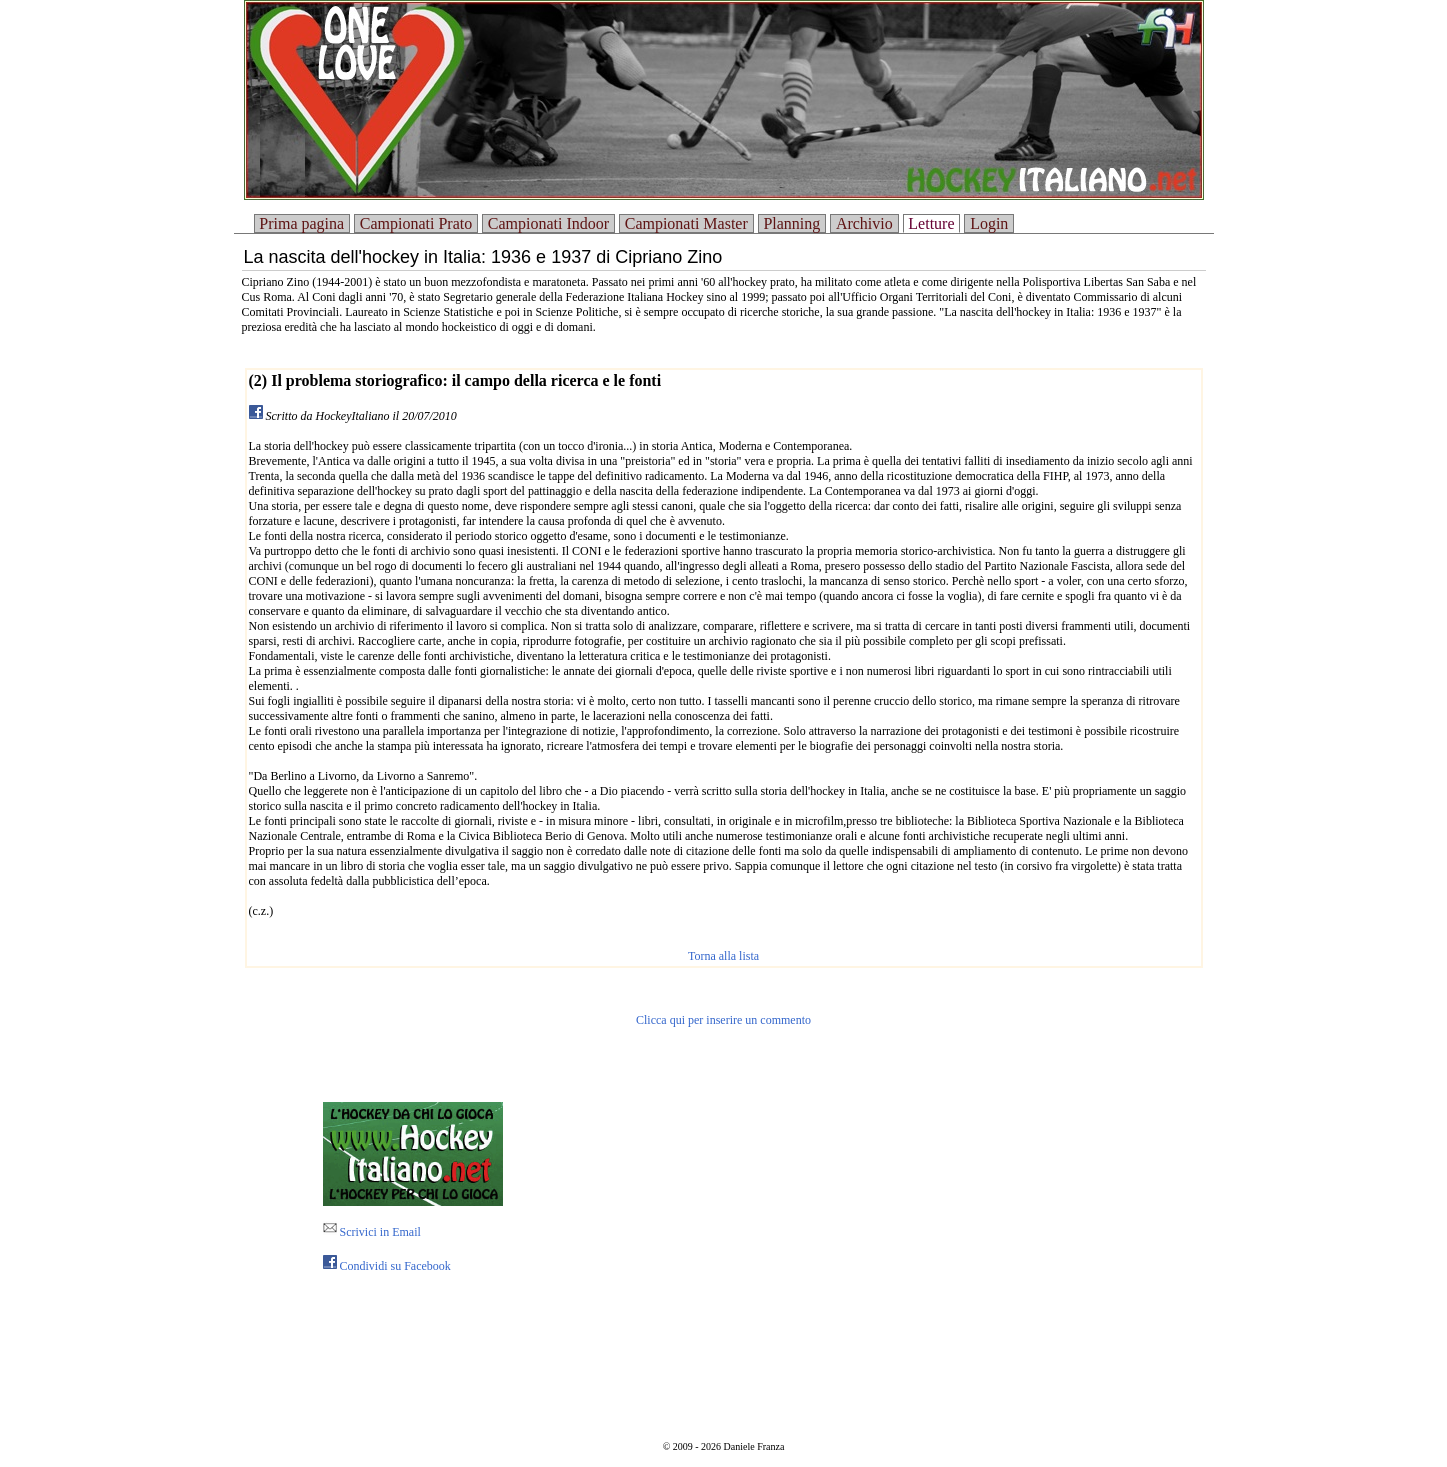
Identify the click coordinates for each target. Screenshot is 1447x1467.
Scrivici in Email (372, 1232)
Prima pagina (301, 223)
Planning (791, 223)
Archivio (864, 223)
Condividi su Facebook (387, 1266)
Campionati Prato (416, 223)
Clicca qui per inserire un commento (723, 1020)
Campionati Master (686, 223)
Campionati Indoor (548, 223)
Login (989, 223)
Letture (931, 223)
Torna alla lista (723, 956)
